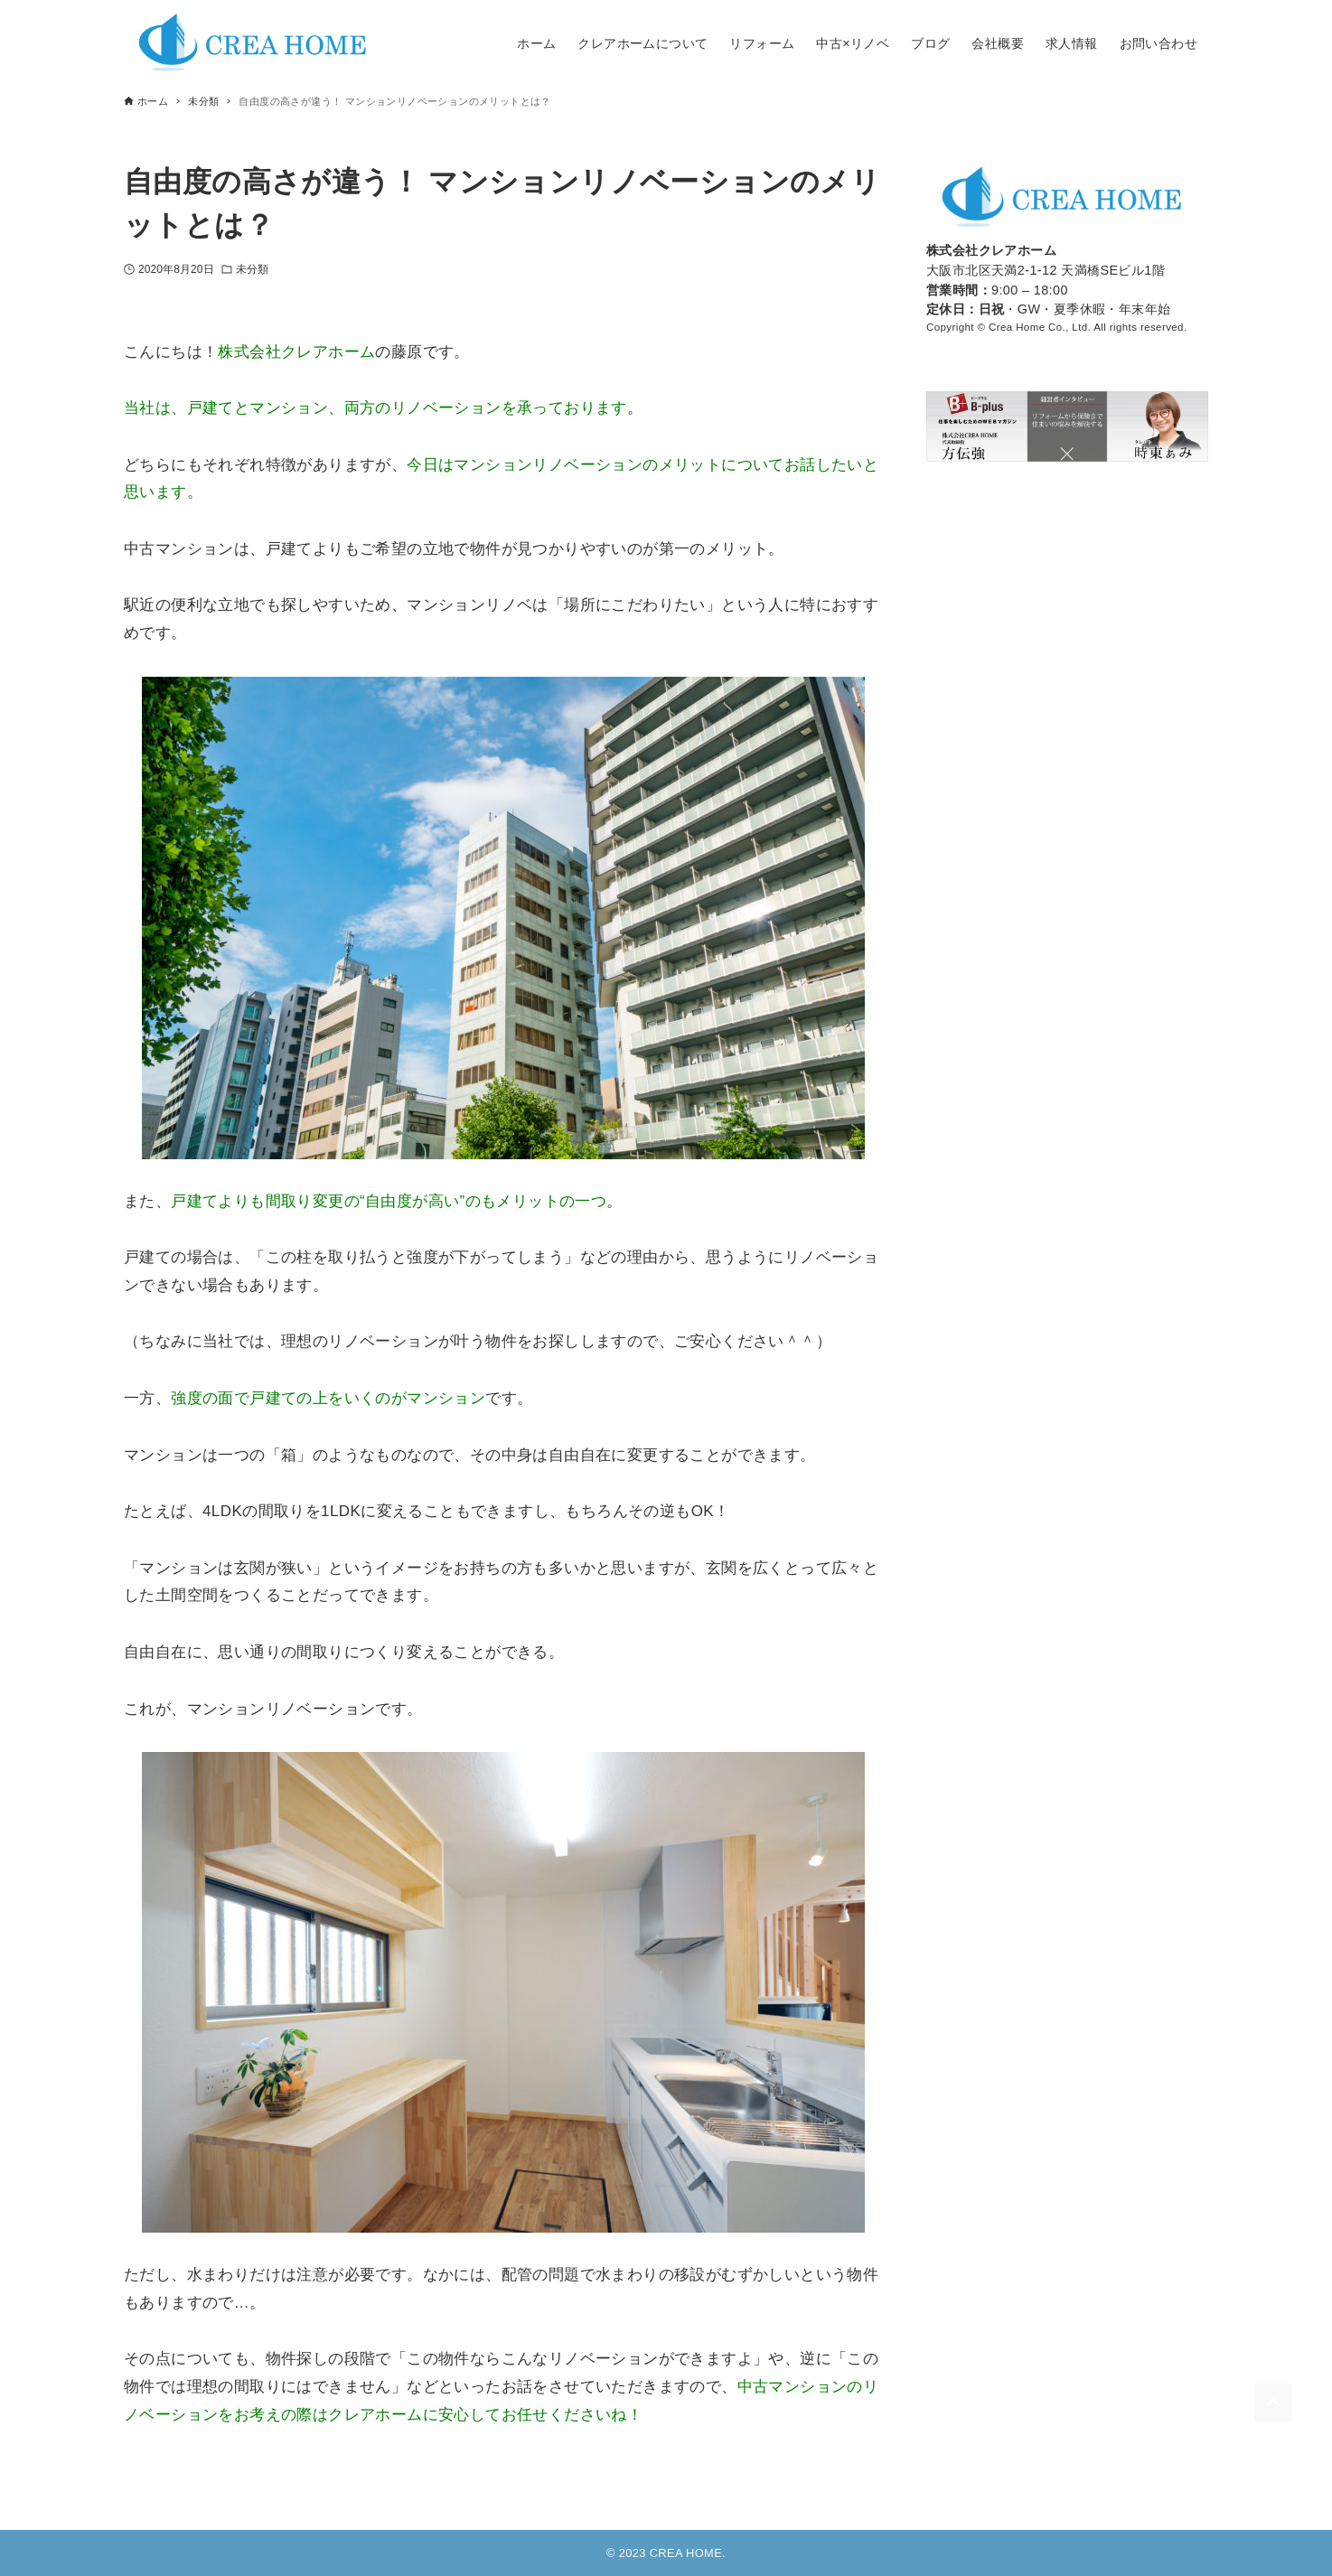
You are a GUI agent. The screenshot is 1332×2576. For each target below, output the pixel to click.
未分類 (252, 269)
